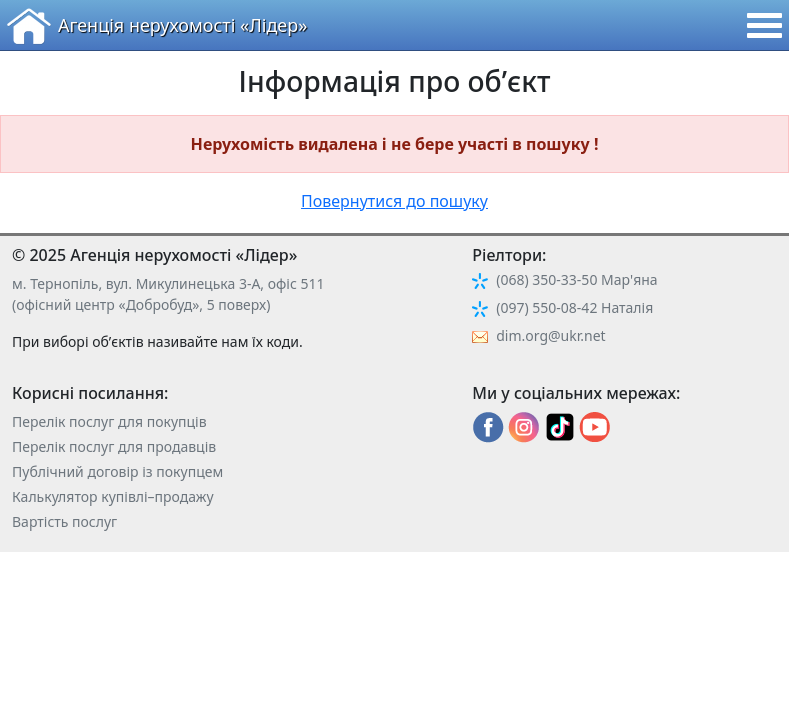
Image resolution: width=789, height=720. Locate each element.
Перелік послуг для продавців (114, 446)
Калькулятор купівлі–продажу (113, 496)
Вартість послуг (64, 521)
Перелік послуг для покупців (109, 421)
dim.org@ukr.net (550, 335)
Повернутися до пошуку (394, 201)
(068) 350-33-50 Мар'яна (576, 279)
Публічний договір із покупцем (117, 471)
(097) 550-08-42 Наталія (574, 307)
